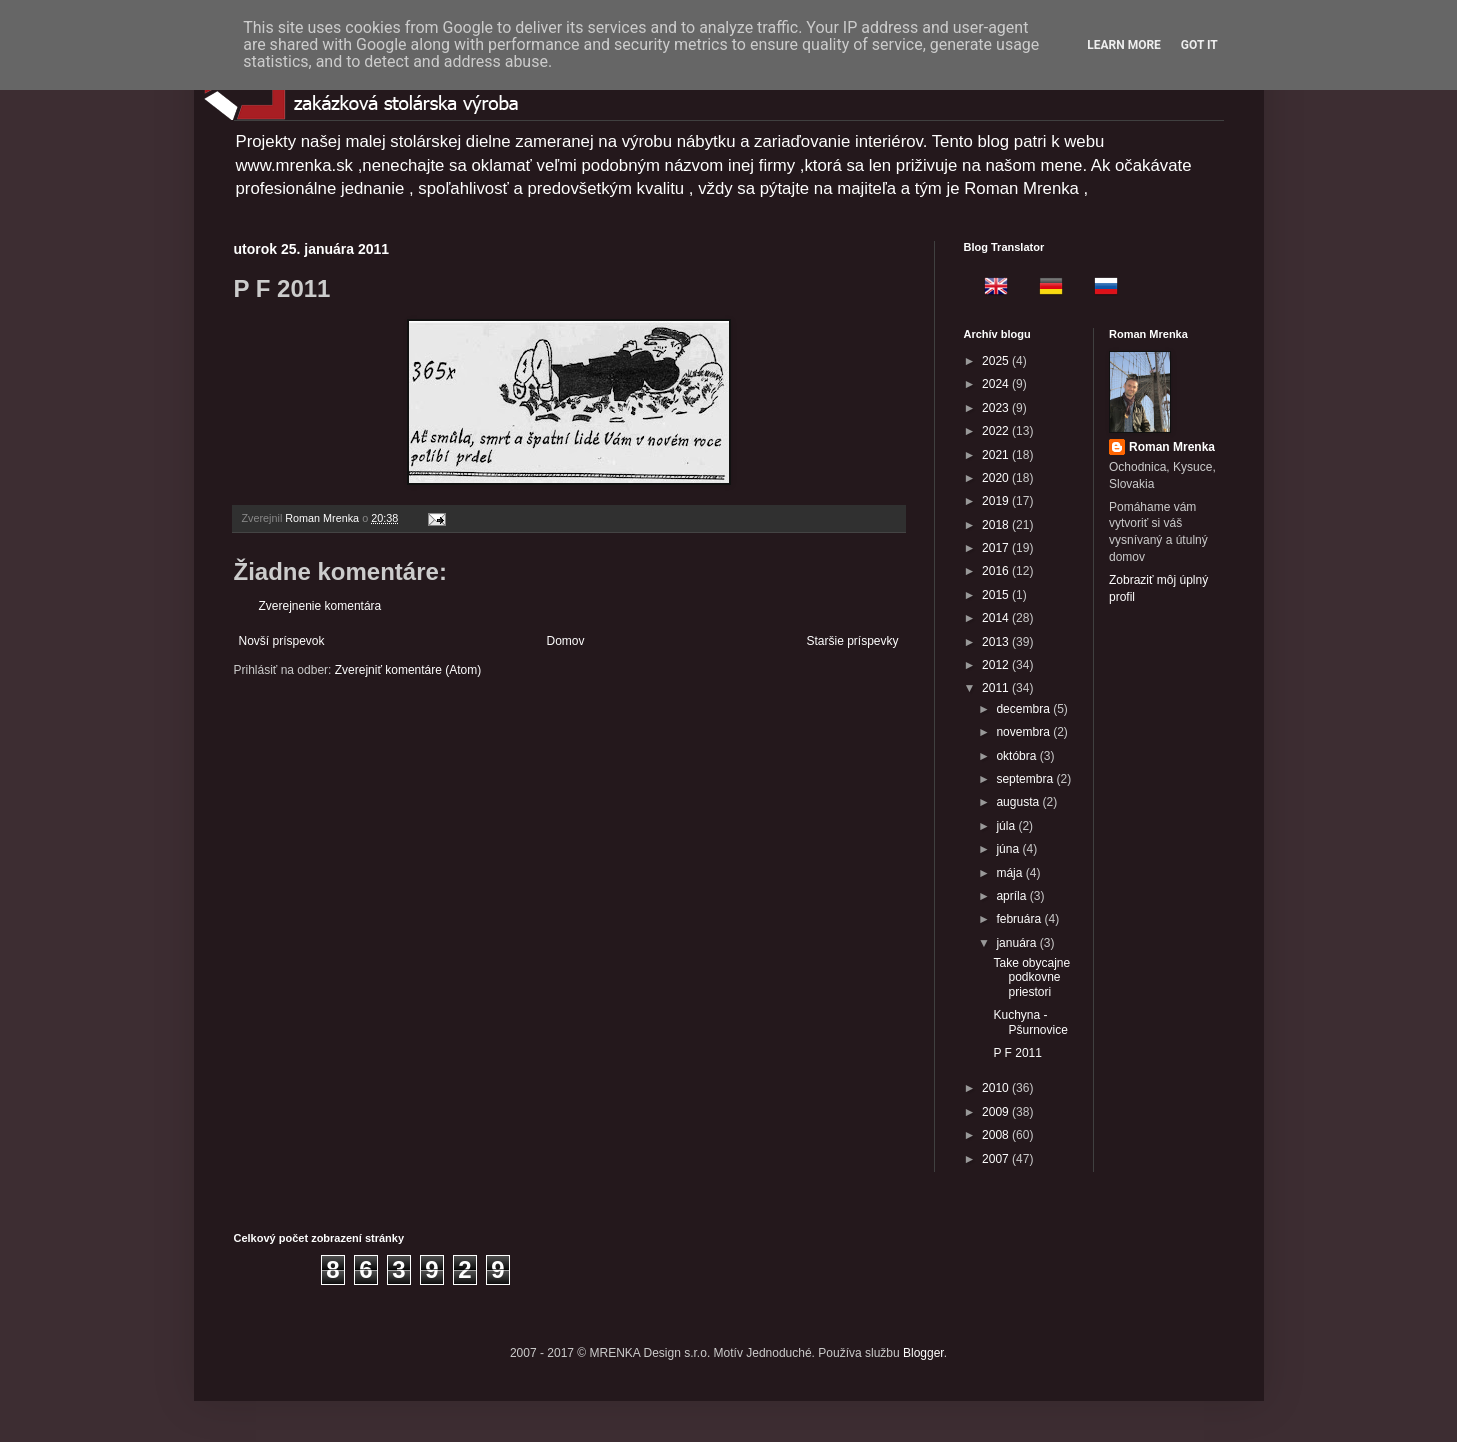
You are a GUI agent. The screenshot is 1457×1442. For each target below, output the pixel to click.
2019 (997, 501)
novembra (1024, 732)
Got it (1199, 45)
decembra (1024, 709)
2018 (997, 525)
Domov (565, 641)
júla (1007, 826)
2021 (997, 455)
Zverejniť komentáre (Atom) (408, 670)
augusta (1019, 802)
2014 (997, 618)
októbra (1017, 756)
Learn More (1124, 45)
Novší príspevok (282, 641)
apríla (1012, 896)
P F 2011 (1017, 1053)
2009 (997, 1112)
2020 (997, 478)
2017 (997, 548)
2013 (997, 642)
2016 (997, 571)
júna (1009, 849)
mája (1010, 873)
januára (1017, 943)
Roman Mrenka (1172, 447)
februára (1020, 919)
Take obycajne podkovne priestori (1031, 977)
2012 (997, 665)
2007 (997, 1159)
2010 (997, 1088)
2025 (997, 361)
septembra (1026, 779)
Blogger (923, 1353)
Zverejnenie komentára (320, 606)
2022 (997, 431)
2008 (997, 1135)
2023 (997, 408)
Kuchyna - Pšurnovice (1030, 1022)
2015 (997, 595)
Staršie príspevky (852, 641)
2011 (997, 688)
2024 (997, 384)
